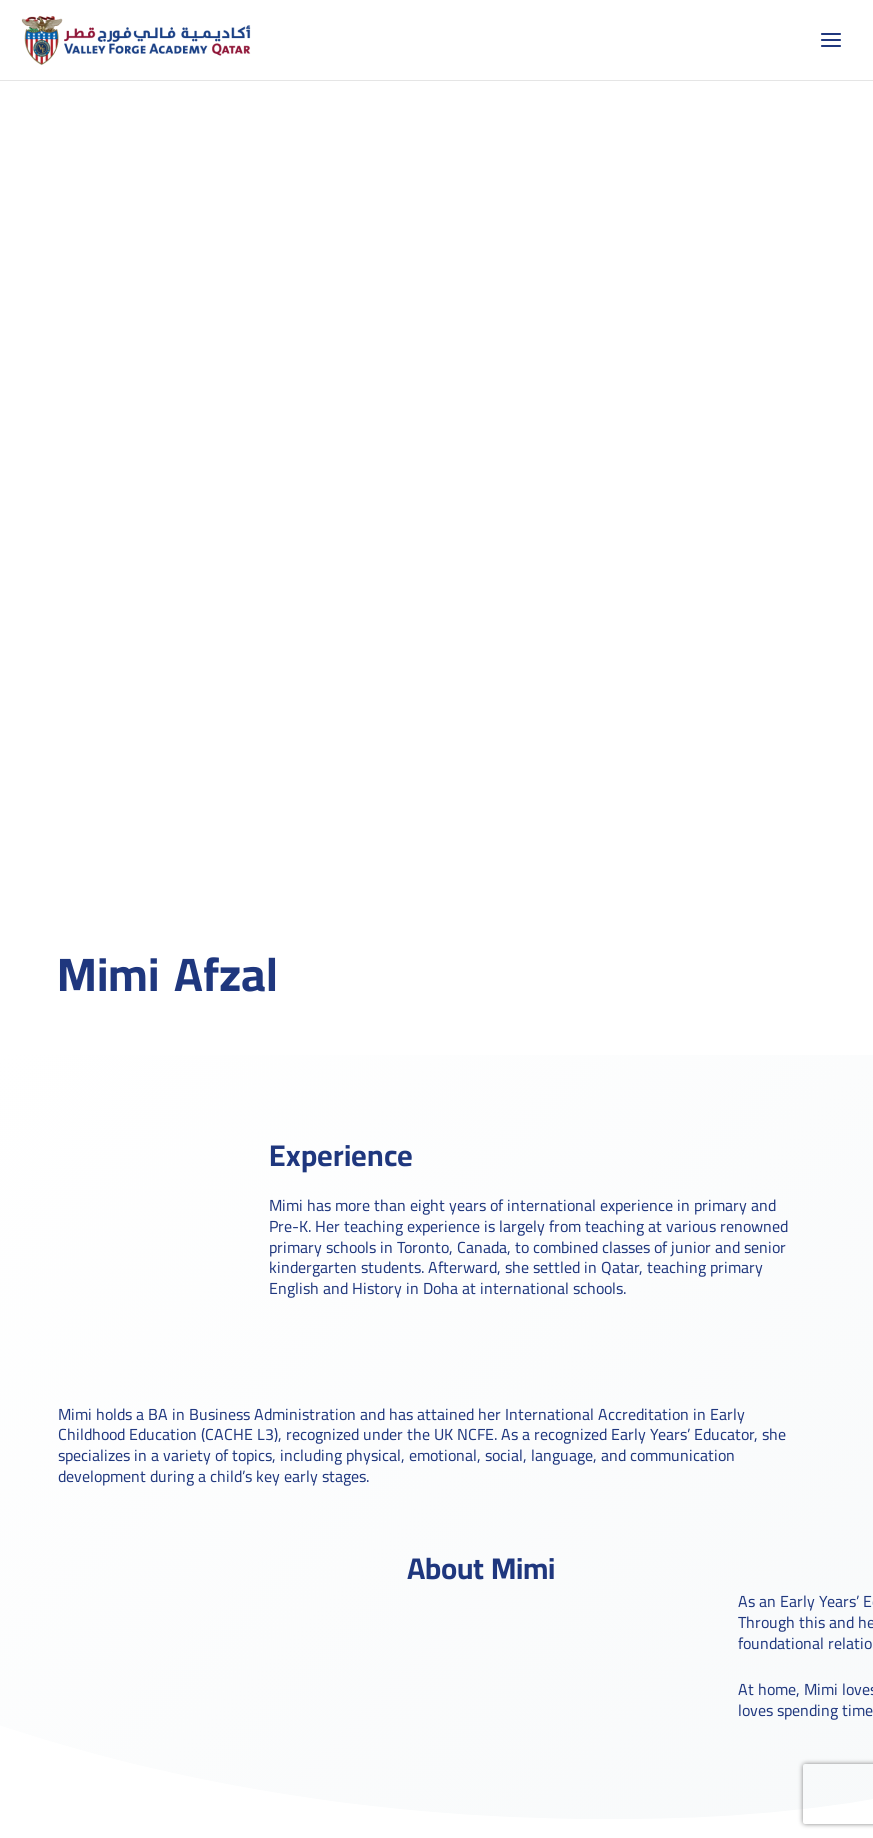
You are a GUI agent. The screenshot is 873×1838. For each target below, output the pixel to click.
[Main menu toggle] (831, 40)
